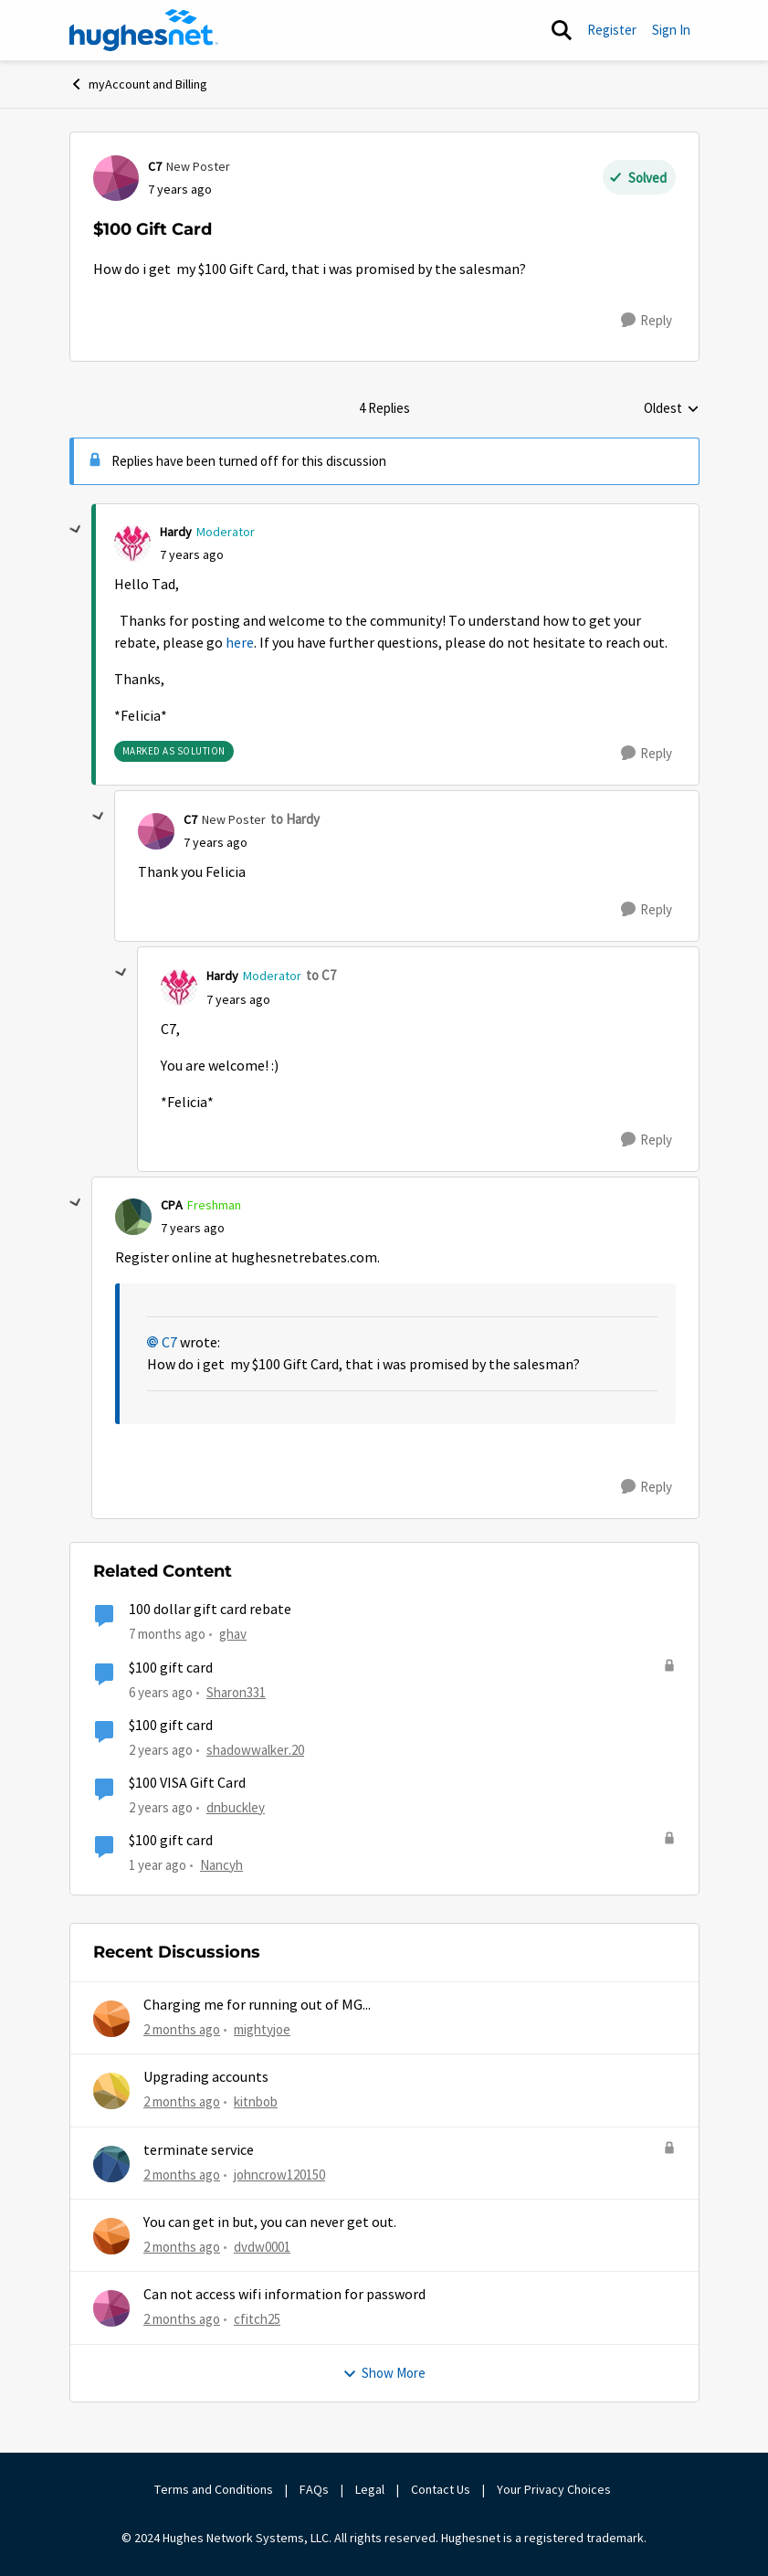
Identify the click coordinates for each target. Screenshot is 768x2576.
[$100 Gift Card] (192, 555)
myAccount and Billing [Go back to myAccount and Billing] (138, 84)
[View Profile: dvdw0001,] (111, 2236)
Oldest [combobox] (672, 409)
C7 (169, 1343)
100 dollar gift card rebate (210, 1609)
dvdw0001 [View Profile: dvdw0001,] (262, 2246)
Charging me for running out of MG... (257, 2005)
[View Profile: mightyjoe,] (111, 2019)
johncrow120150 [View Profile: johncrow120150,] (279, 2174)
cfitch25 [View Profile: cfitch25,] (257, 2319)
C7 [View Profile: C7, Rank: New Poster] (155, 166)
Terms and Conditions (213, 2489)
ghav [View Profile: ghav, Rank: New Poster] (233, 1633)
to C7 (321, 975)
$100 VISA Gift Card (187, 1783)
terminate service (198, 2150)
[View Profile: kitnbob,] (111, 2091)
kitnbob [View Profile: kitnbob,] (256, 2101)
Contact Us (440, 2489)
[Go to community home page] (144, 30)
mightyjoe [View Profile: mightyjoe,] (262, 2029)
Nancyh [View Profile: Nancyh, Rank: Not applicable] (221, 1865)
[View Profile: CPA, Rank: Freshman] (133, 1216)
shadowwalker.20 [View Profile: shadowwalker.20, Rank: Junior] (255, 1749)
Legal (369, 2489)
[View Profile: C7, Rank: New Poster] (116, 178)
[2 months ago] (181, 2030)
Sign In (671, 29)
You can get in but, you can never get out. (269, 2222)
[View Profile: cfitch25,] (111, 2308)
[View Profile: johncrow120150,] (111, 2164)
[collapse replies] (76, 530)
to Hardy (295, 819)
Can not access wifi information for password (284, 2295)
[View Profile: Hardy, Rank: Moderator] (132, 543)
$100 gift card (171, 1668)
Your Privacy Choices (555, 2489)
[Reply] (646, 320)
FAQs (314, 2489)
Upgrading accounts (205, 2077)
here (240, 643)
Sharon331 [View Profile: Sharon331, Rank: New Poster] (236, 1691)
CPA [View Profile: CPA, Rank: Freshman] (172, 1205)
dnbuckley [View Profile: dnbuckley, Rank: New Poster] (235, 1807)
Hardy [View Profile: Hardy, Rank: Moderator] (176, 531)
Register (611, 29)
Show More (384, 2372)
